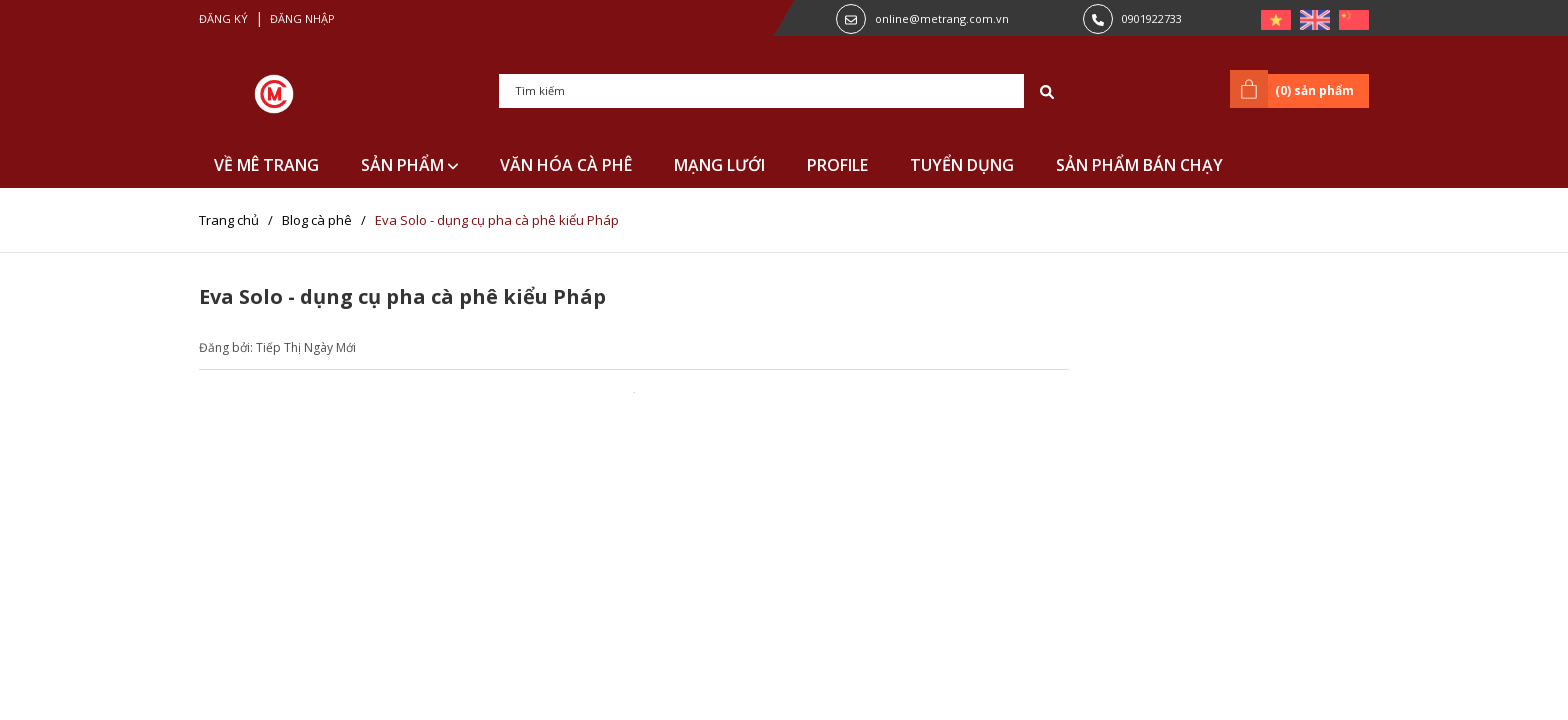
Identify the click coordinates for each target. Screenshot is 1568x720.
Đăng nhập (302, 18)
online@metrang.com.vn (942, 18)
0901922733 (1152, 18)
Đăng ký (223, 18)
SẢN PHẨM (409, 165)
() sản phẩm (1295, 89)
